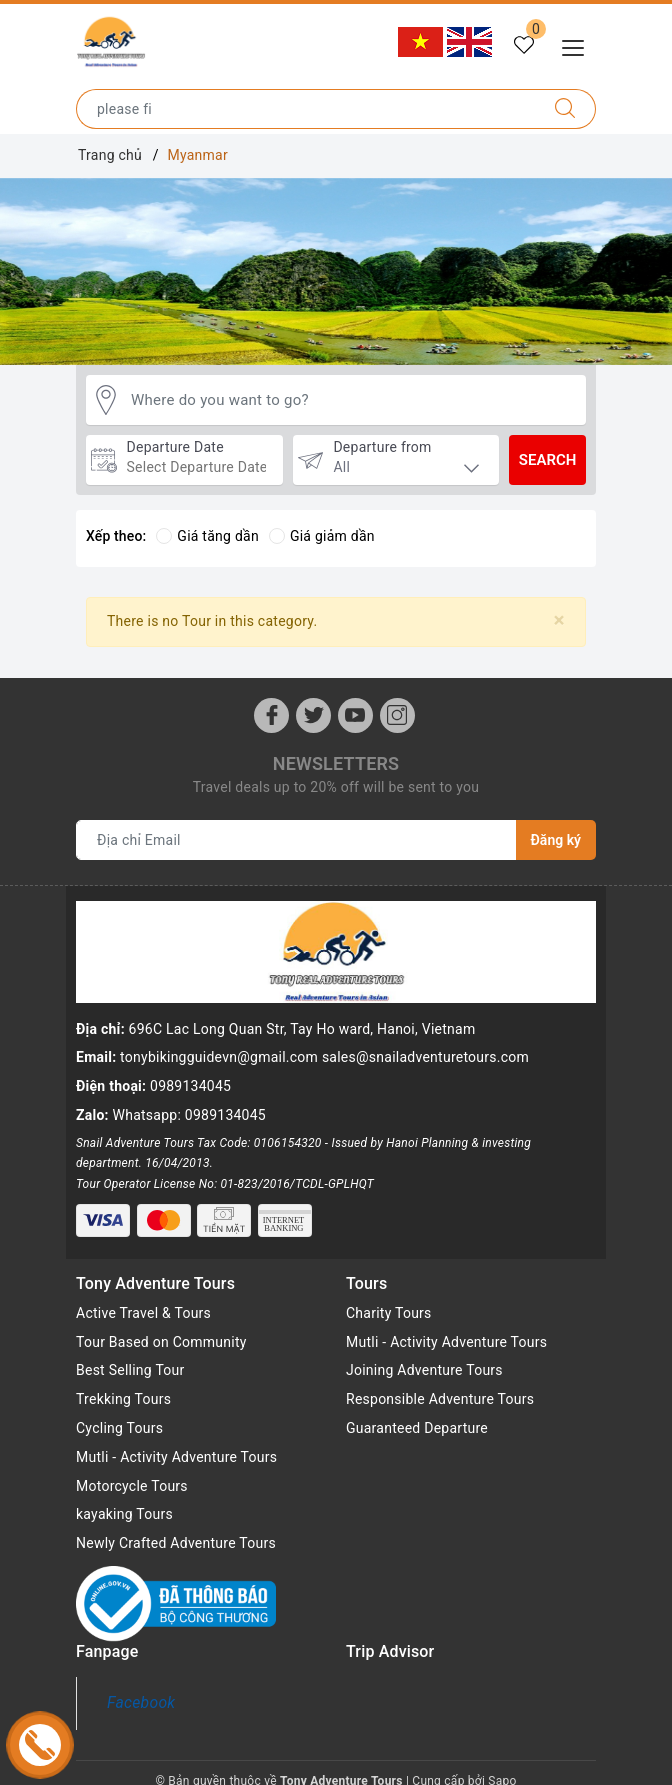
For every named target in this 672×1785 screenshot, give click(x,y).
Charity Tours (389, 1297)
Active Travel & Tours (143, 1297)
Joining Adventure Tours (424, 1354)
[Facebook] (271, 715)
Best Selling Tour (130, 1354)
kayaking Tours (124, 1498)
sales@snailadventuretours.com (425, 1057)
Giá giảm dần (322, 536)
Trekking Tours (123, 1383)
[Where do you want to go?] (353, 400)
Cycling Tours (119, 1412)
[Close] (559, 620)
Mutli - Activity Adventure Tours (176, 1441)
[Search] (565, 109)
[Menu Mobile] (578, 45)
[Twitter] (313, 715)
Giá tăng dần (207, 536)
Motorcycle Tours (132, 1469)
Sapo (502, 1764)
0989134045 (190, 1086)
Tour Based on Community (161, 1325)
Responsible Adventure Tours (440, 1383)
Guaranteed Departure (417, 1412)
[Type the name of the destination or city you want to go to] (306, 109)
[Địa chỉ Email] (296, 840)
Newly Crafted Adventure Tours (176, 1527)
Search (548, 460)
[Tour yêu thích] (524, 46)
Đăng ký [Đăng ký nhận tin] (556, 840)
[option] (336, 272)
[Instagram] (397, 715)
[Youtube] (355, 715)
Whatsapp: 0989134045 (189, 1115)
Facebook (141, 1686)
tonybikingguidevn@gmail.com (219, 1057)
